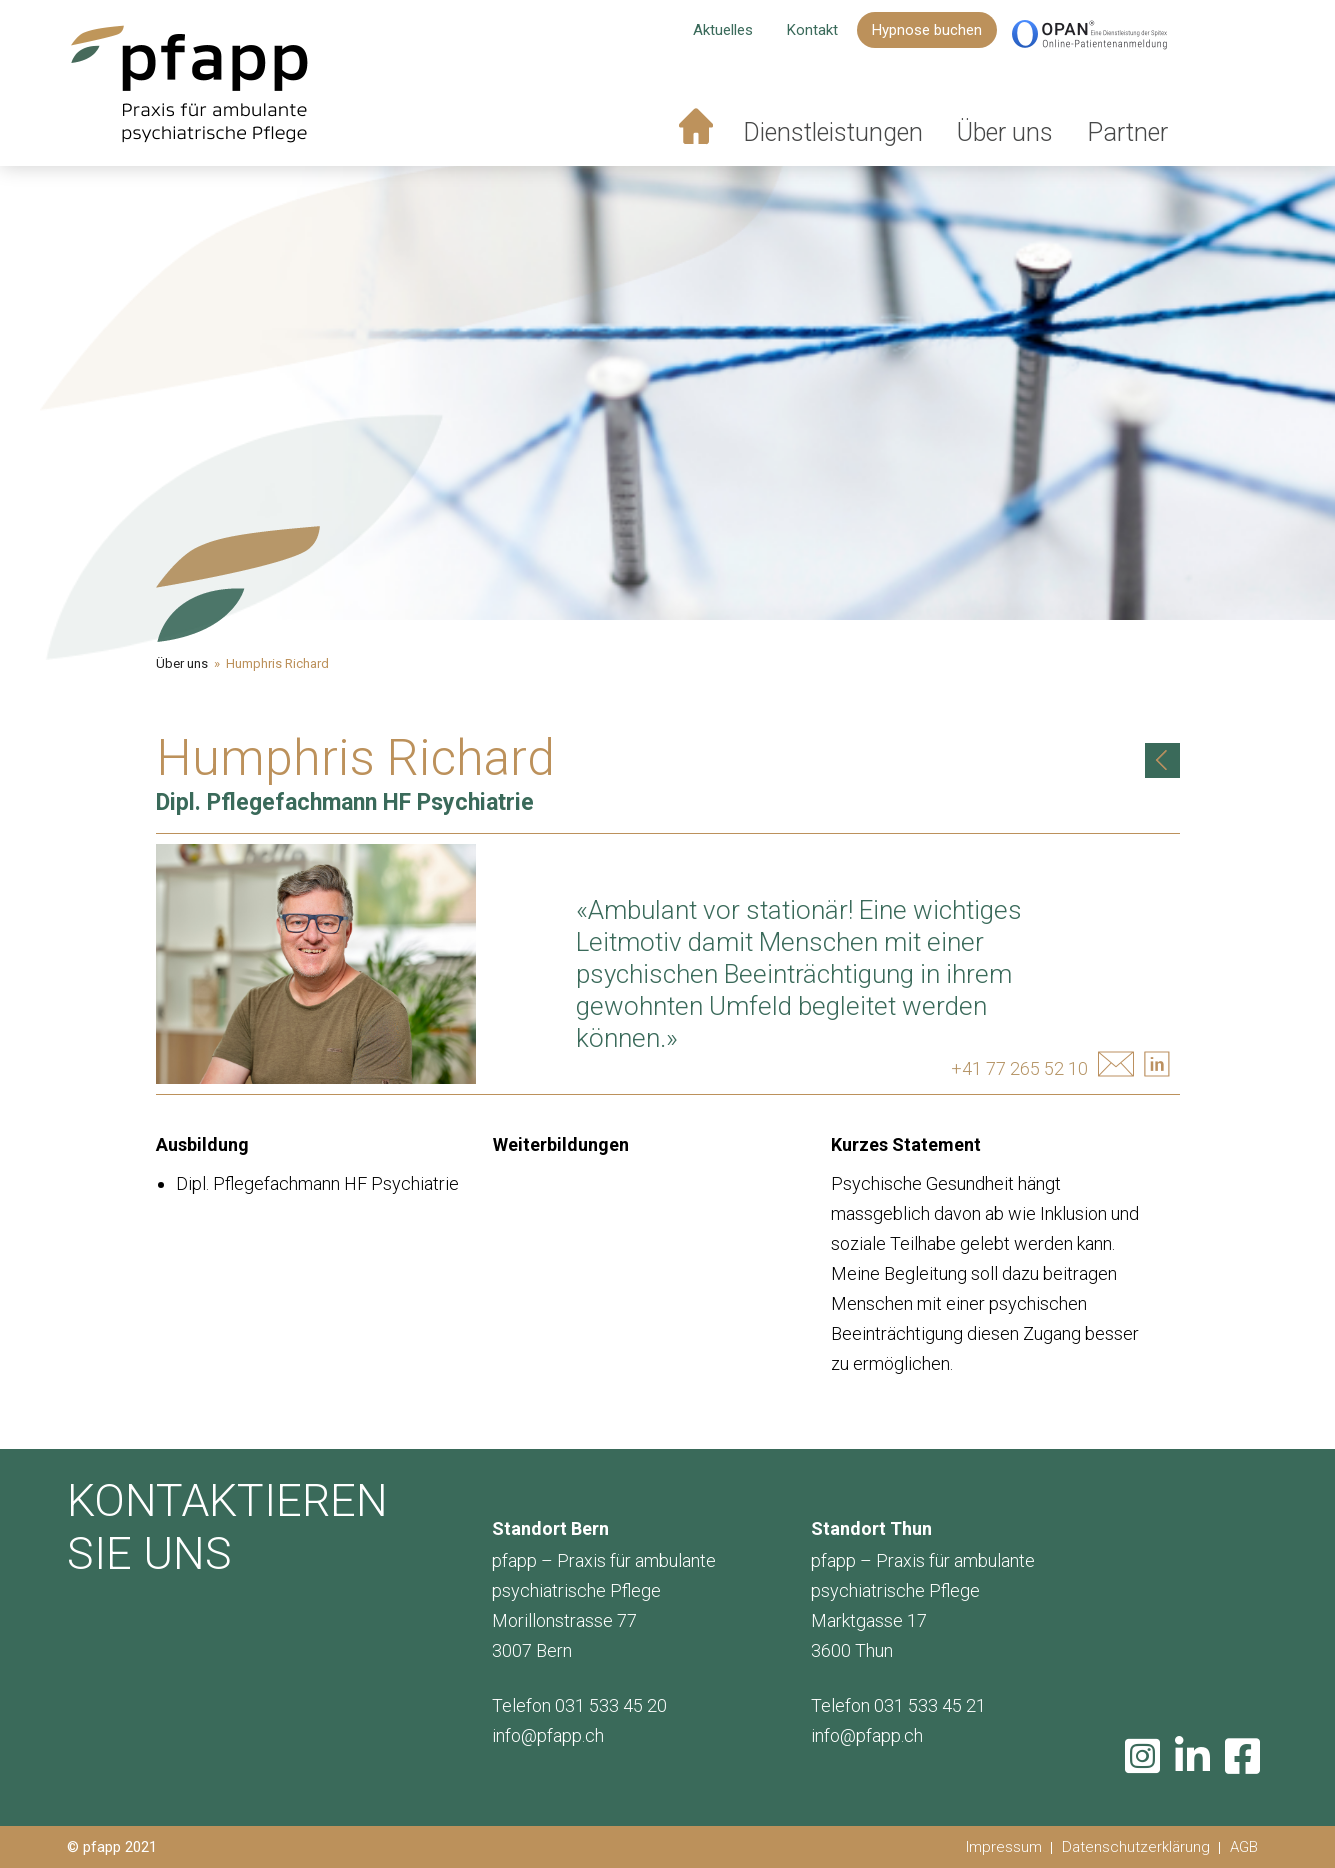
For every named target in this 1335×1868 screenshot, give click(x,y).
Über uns (1005, 132)
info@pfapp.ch (548, 1735)
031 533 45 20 (611, 1705)
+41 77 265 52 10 (1019, 1068)
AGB (1244, 1847)
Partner (1127, 132)
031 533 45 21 (930, 1705)
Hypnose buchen (927, 30)
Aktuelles (723, 30)
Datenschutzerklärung (1136, 1847)
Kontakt (812, 30)
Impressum (1004, 1847)
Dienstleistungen (833, 132)
